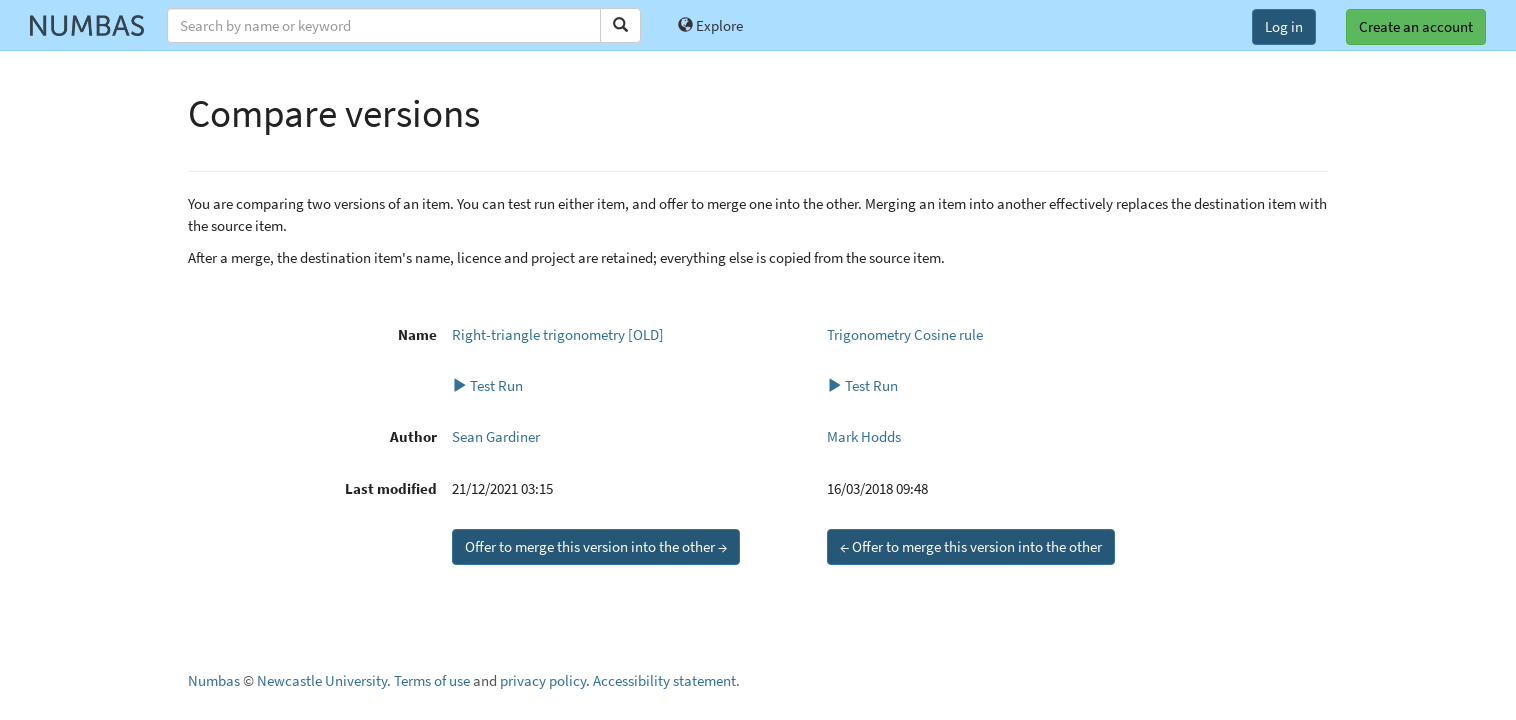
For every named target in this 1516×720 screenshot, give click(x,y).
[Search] (620, 25)
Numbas (214, 680)
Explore (710, 25)
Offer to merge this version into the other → (596, 546)
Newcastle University (322, 680)
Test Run (487, 385)
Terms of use (432, 680)
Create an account (1416, 26)
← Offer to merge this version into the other (971, 546)
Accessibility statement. (666, 680)
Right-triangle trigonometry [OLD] (558, 334)
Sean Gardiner (496, 436)
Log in (1284, 26)
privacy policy (543, 680)
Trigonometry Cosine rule (905, 334)
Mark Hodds (864, 436)
